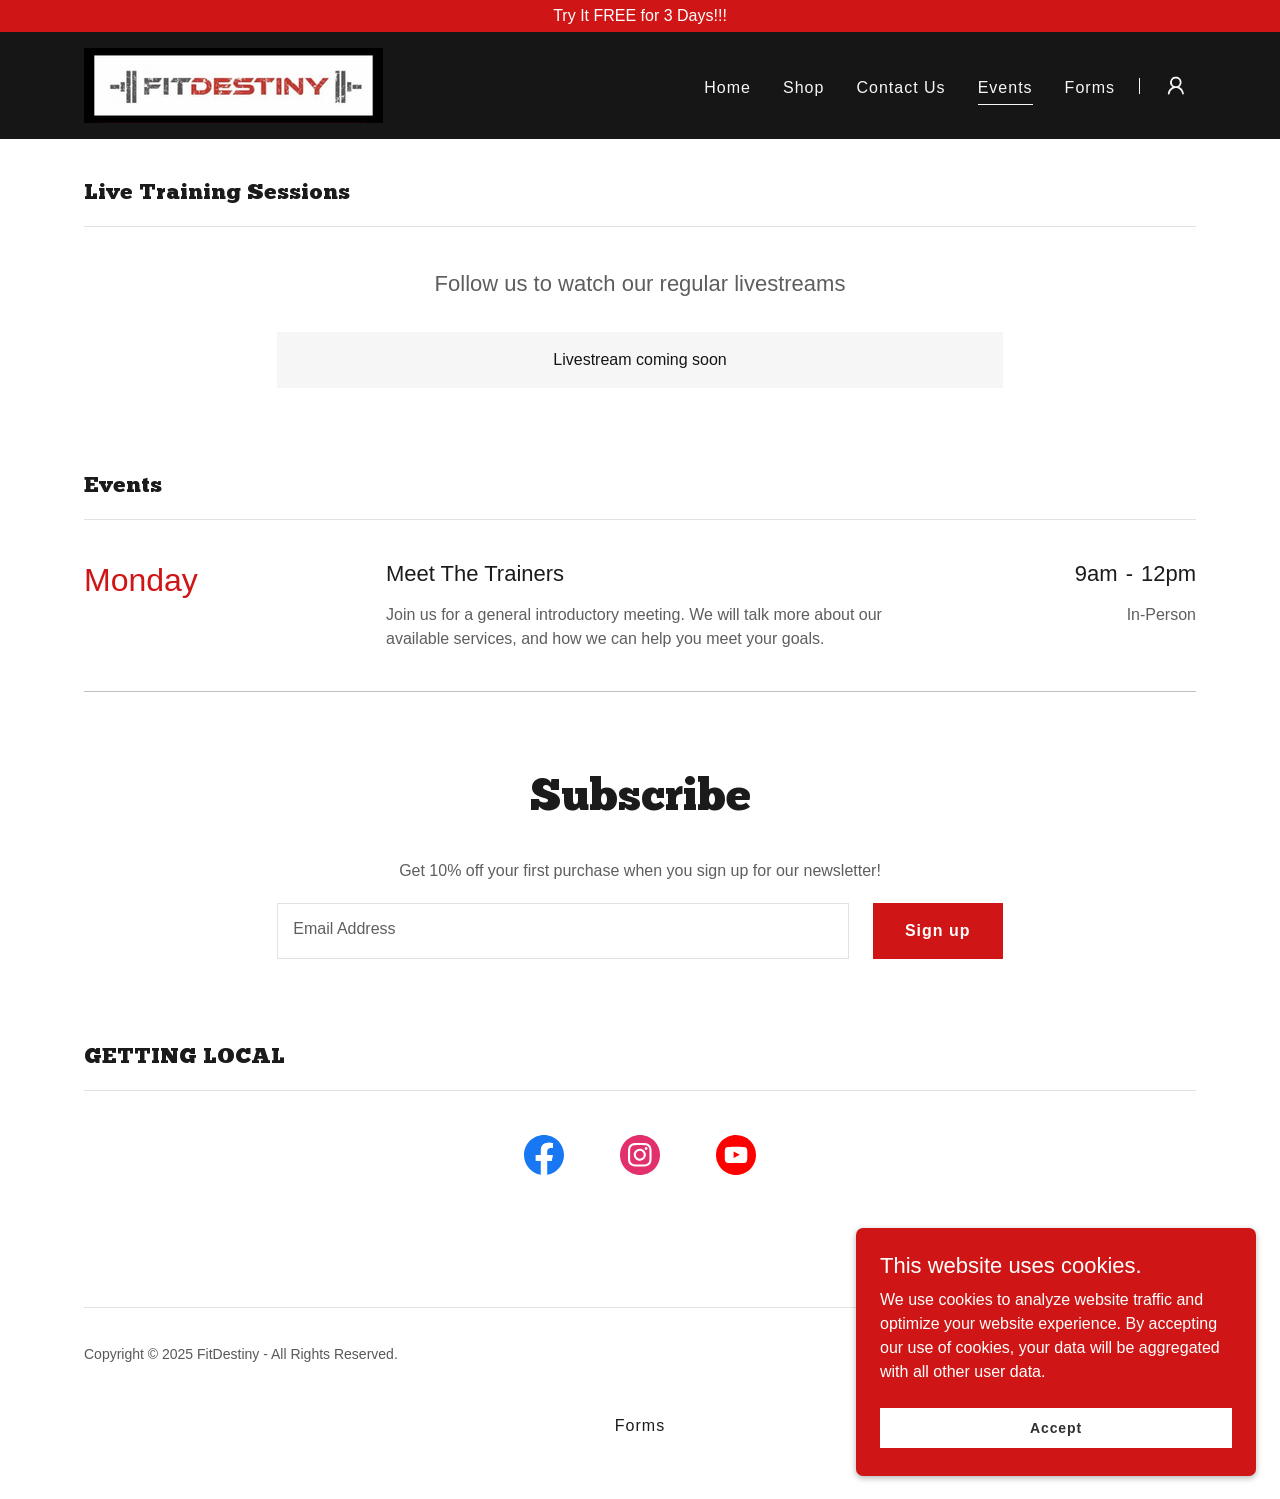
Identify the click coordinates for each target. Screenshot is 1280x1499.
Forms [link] (1090, 87)
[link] (233, 84)
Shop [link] (803, 87)
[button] (1176, 86)
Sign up (938, 930)
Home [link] (727, 87)
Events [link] (1005, 87)
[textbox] (563, 931)
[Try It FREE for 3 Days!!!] (640, 16)
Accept (1056, 1427)
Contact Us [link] (900, 87)
